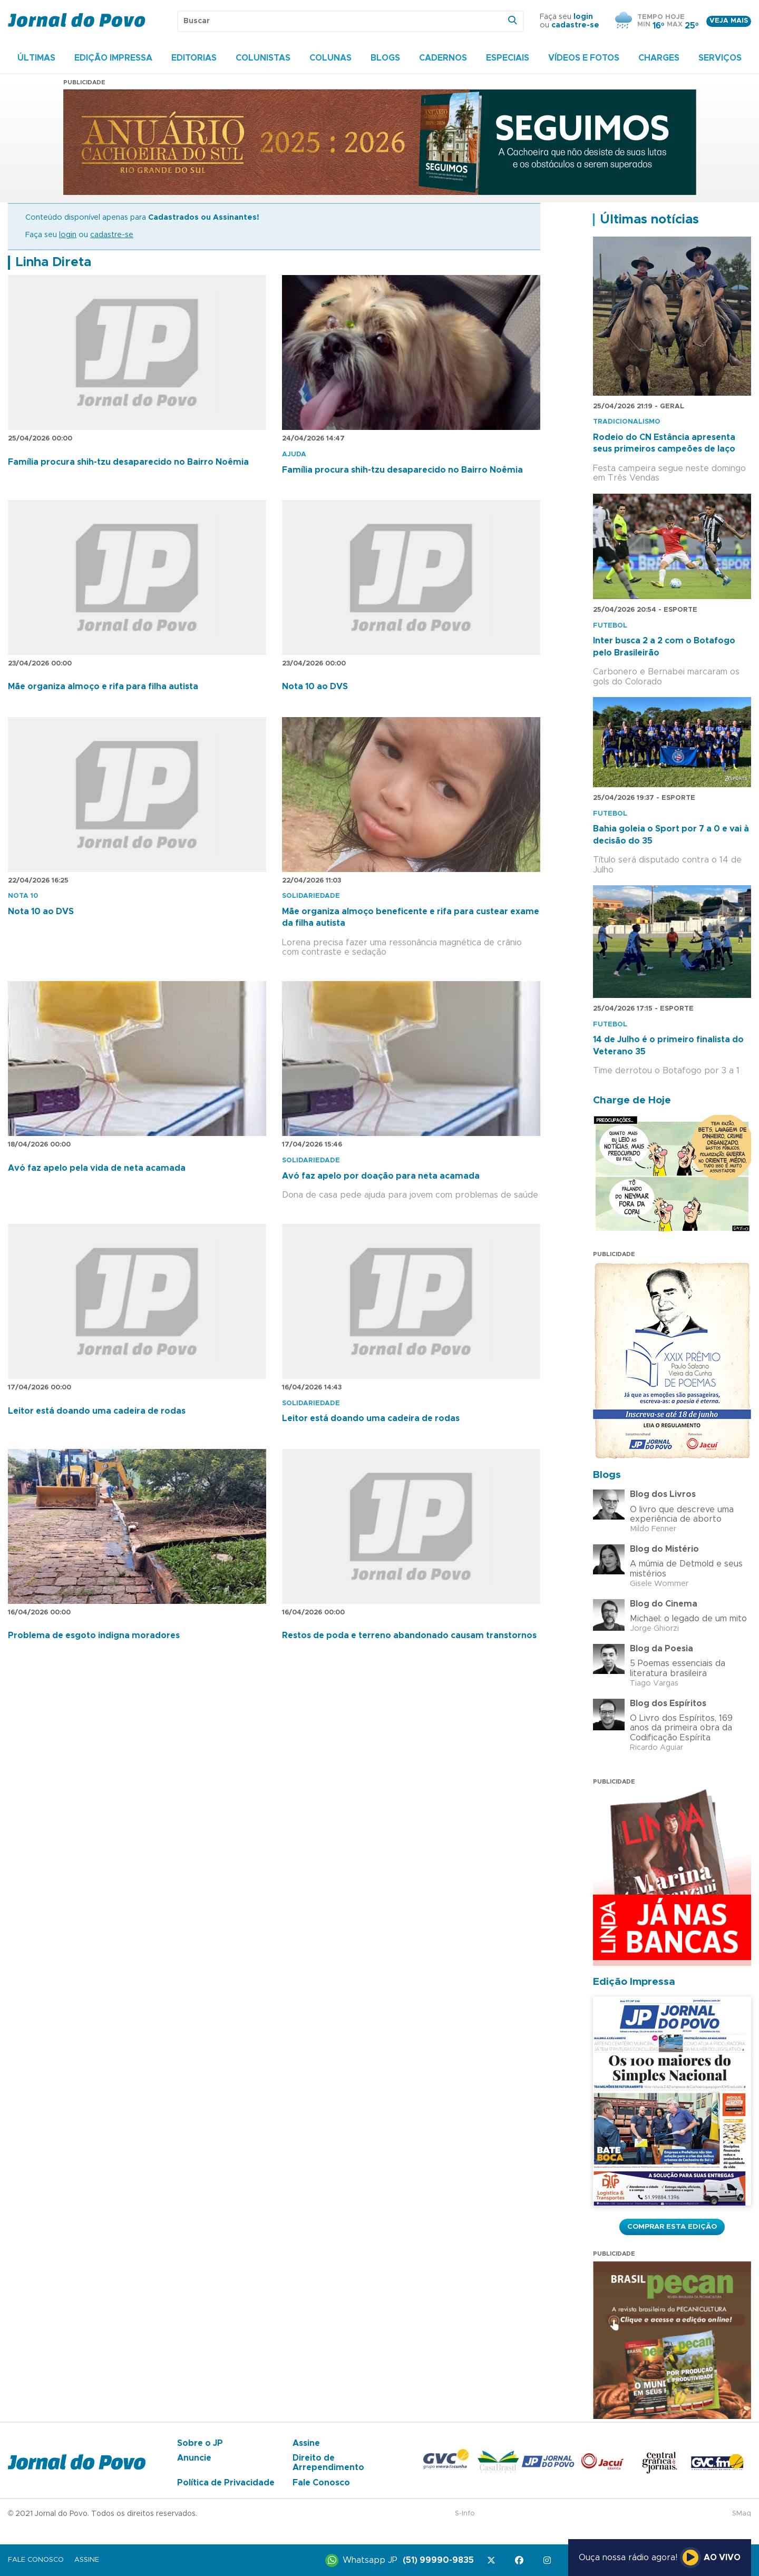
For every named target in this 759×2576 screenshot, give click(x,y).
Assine (306, 2443)
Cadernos (443, 58)
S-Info (465, 2513)
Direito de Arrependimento (328, 2463)
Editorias (194, 58)
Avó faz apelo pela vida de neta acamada (97, 1168)
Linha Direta (53, 262)
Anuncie (194, 2458)
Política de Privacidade (226, 2483)
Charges (658, 58)
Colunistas (263, 58)
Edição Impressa (113, 58)
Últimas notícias (649, 219)
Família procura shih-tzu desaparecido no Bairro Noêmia (128, 462)
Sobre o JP (200, 2443)
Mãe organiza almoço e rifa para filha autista (103, 686)
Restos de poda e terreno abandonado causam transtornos (409, 1635)
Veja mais (728, 20)
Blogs (385, 58)
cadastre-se (575, 25)
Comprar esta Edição (672, 2226)
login (583, 17)
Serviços (720, 58)
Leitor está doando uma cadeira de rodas (97, 1411)
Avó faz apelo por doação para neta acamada (381, 1176)
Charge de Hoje (632, 1100)
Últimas (36, 58)
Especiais (507, 58)
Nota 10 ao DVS (315, 686)
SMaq (741, 2513)
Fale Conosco (321, 2483)
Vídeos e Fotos (583, 58)
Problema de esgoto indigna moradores (94, 1635)
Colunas (330, 58)
